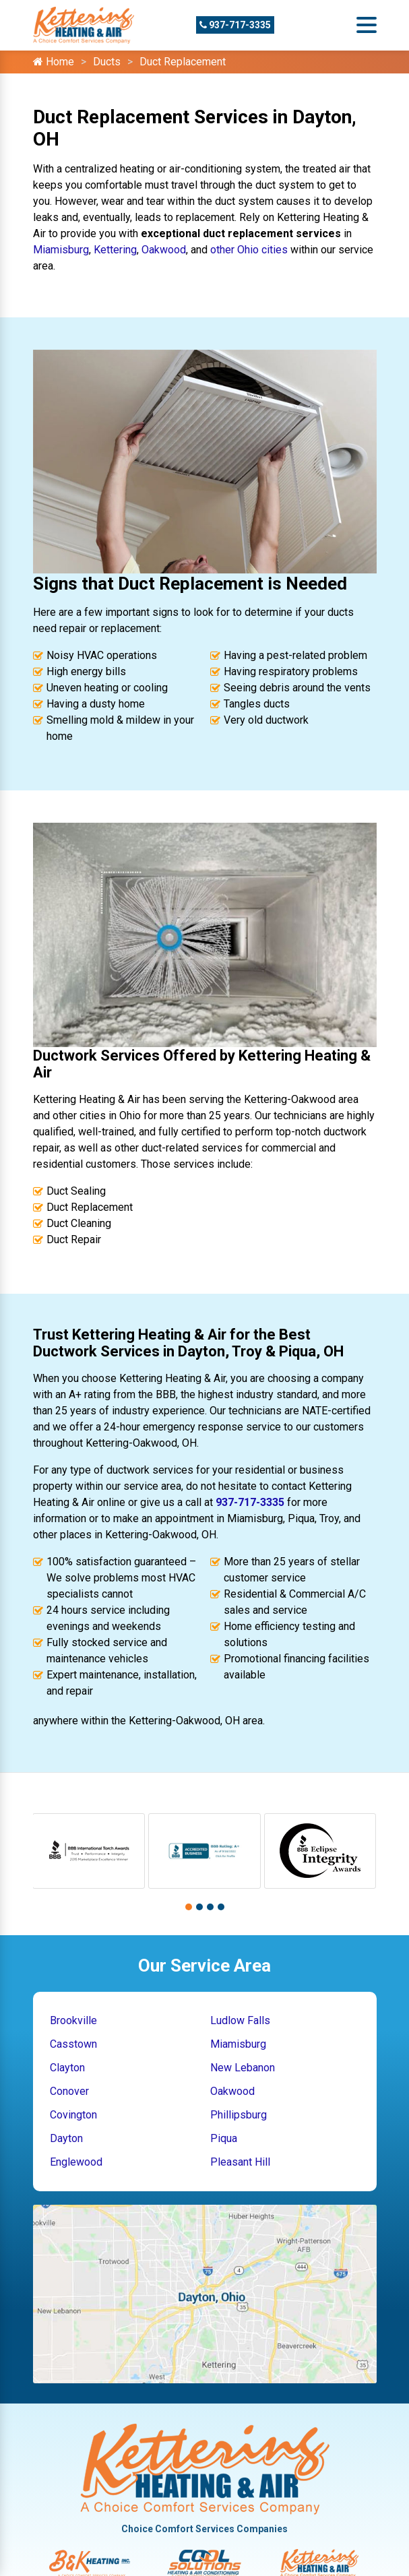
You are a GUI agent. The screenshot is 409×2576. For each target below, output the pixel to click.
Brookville (73, 2020)
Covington (73, 2114)
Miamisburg (61, 249)
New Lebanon (242, 2067)
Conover (69, 2091)
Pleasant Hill (240, 2162)
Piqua (223, 2138)
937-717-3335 (235, 25)
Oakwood (163, 249)
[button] (188, 1907)
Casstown (73, 2044)
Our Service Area (204, 1965)
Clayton (67, 2067)
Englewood (76, 2162)
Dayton (66, 2138)
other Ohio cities (249, 249)
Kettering (115, 249)
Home (53, 61)
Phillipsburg (238, 2114)
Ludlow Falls (240, 2020)
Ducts (107, 61)
